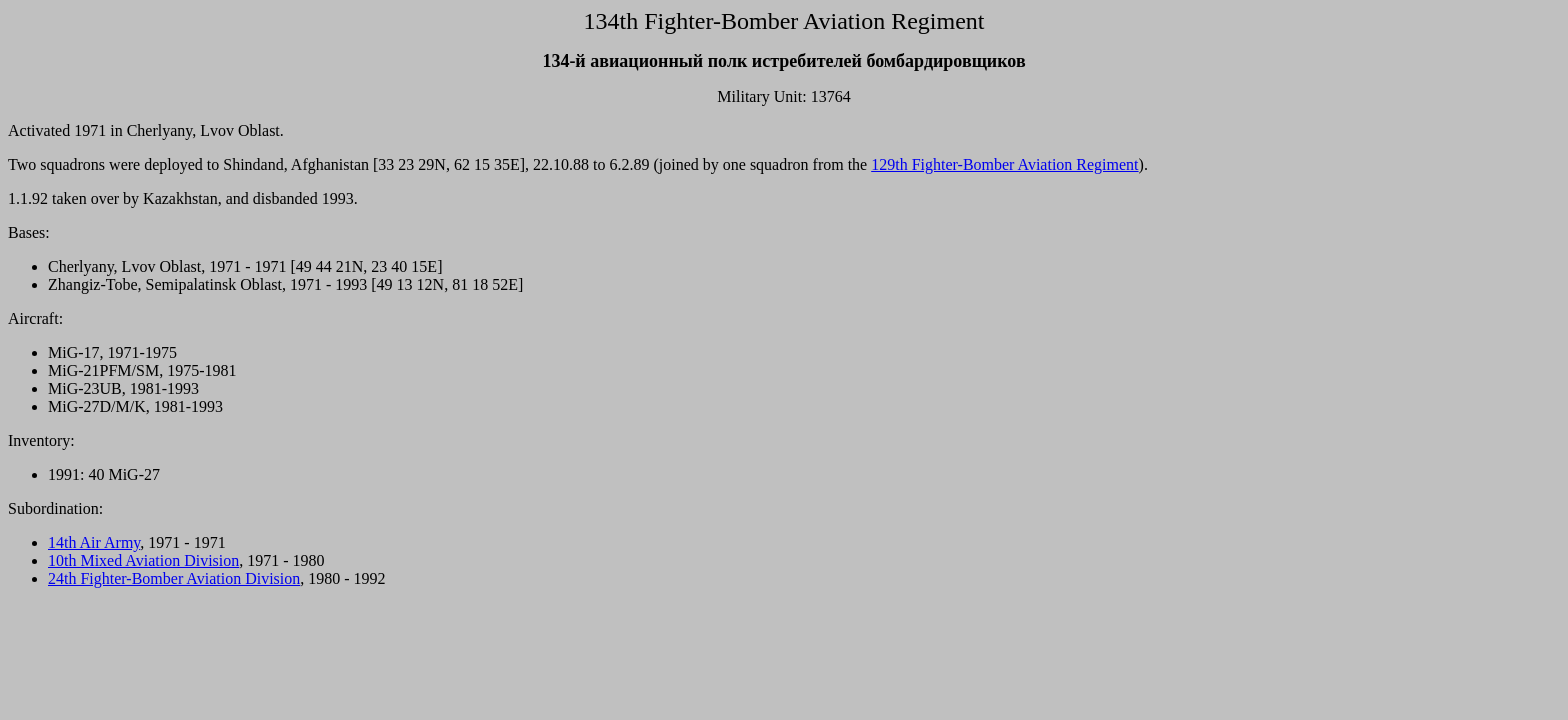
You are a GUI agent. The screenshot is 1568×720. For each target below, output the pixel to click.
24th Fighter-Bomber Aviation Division (174, 578)
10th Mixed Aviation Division (143, 560)
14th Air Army (94, 542)
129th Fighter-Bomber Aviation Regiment (1004, 164)
